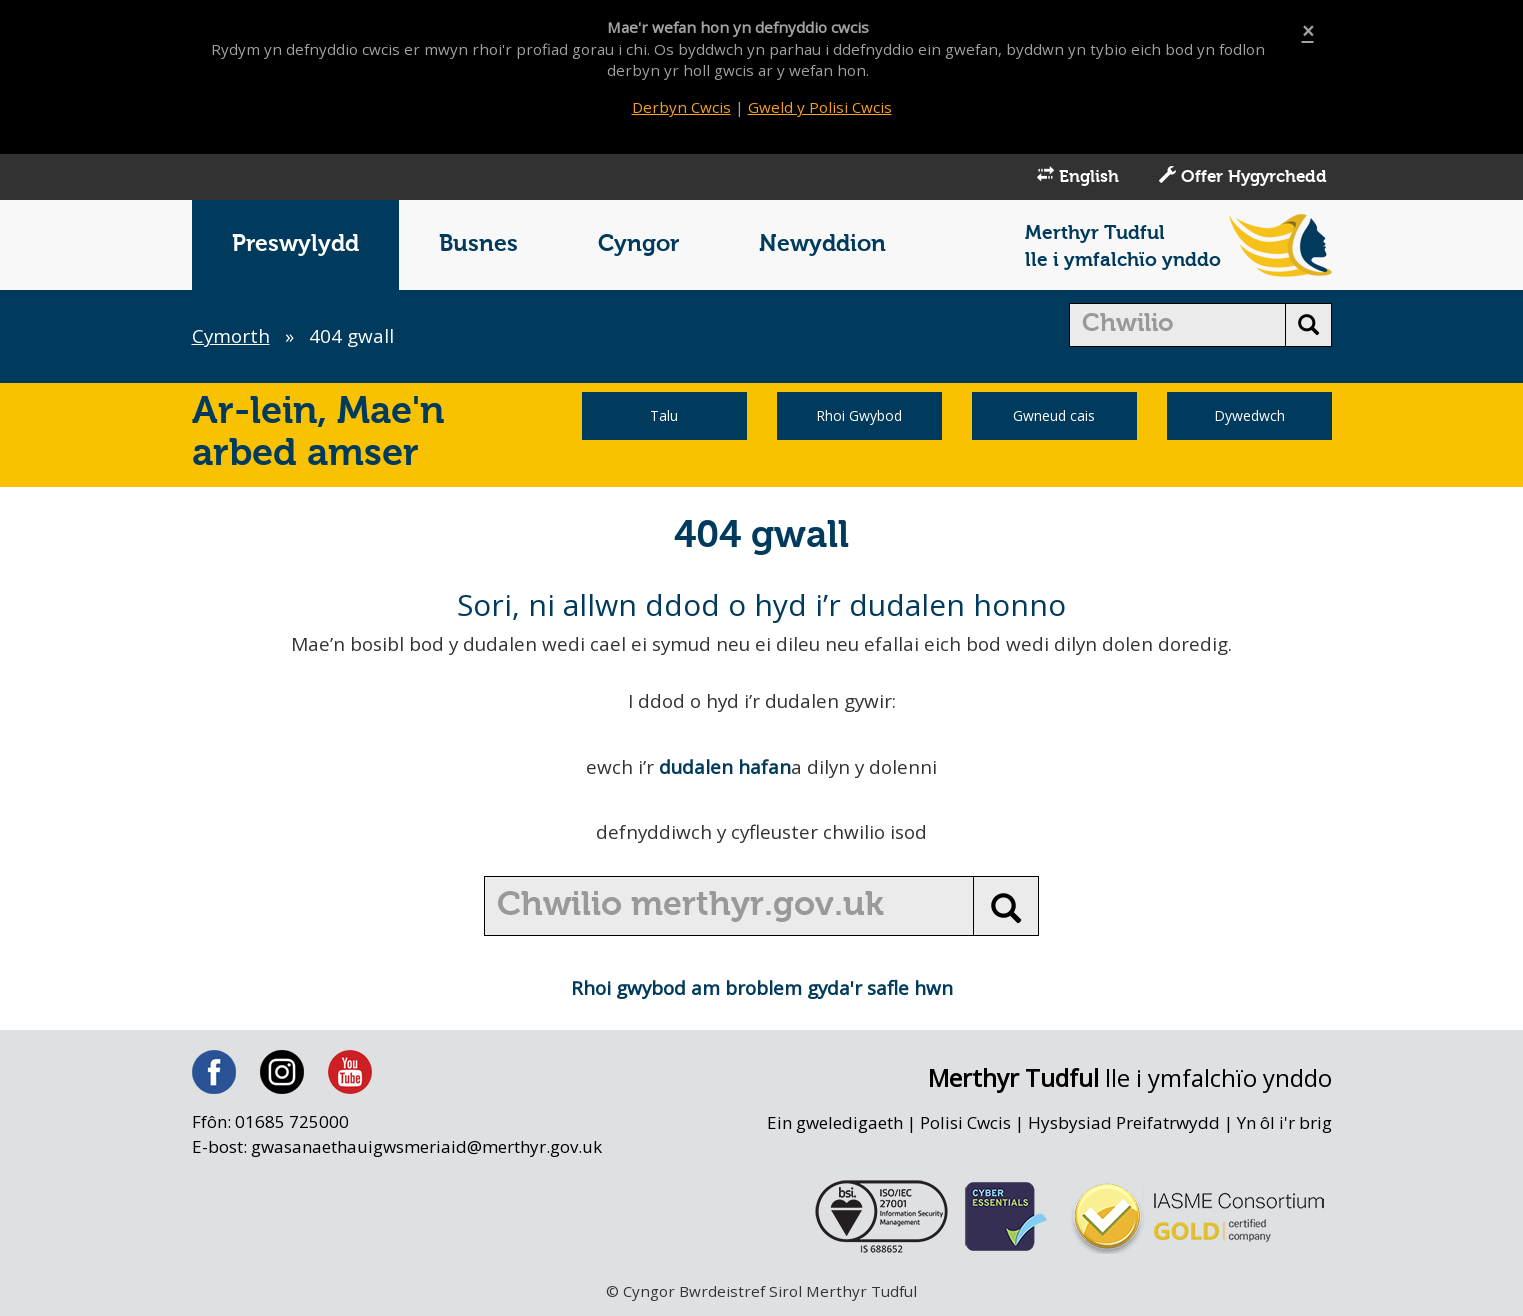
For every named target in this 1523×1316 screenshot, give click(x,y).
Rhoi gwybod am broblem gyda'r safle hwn (761, 990)
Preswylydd (295, 246)
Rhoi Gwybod (859, 417)
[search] (1177, 327)
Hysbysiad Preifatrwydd (1123, 1125)
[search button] (1308, 327)
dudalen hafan (723, 769)
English (1078, 178)
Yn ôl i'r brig (1284, 1125)
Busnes (478, 246)
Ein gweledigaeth (832, 1125)
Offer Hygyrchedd (1243, 178)
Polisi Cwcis (964, 1125)
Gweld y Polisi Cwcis (820, 107)
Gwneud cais (1054, 417)
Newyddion (822, 246)
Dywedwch (1249, 417)
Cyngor (638, 246)
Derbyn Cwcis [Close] (681, 107)
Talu (664, 417)
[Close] (1308, 31)
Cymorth (232, 338)
